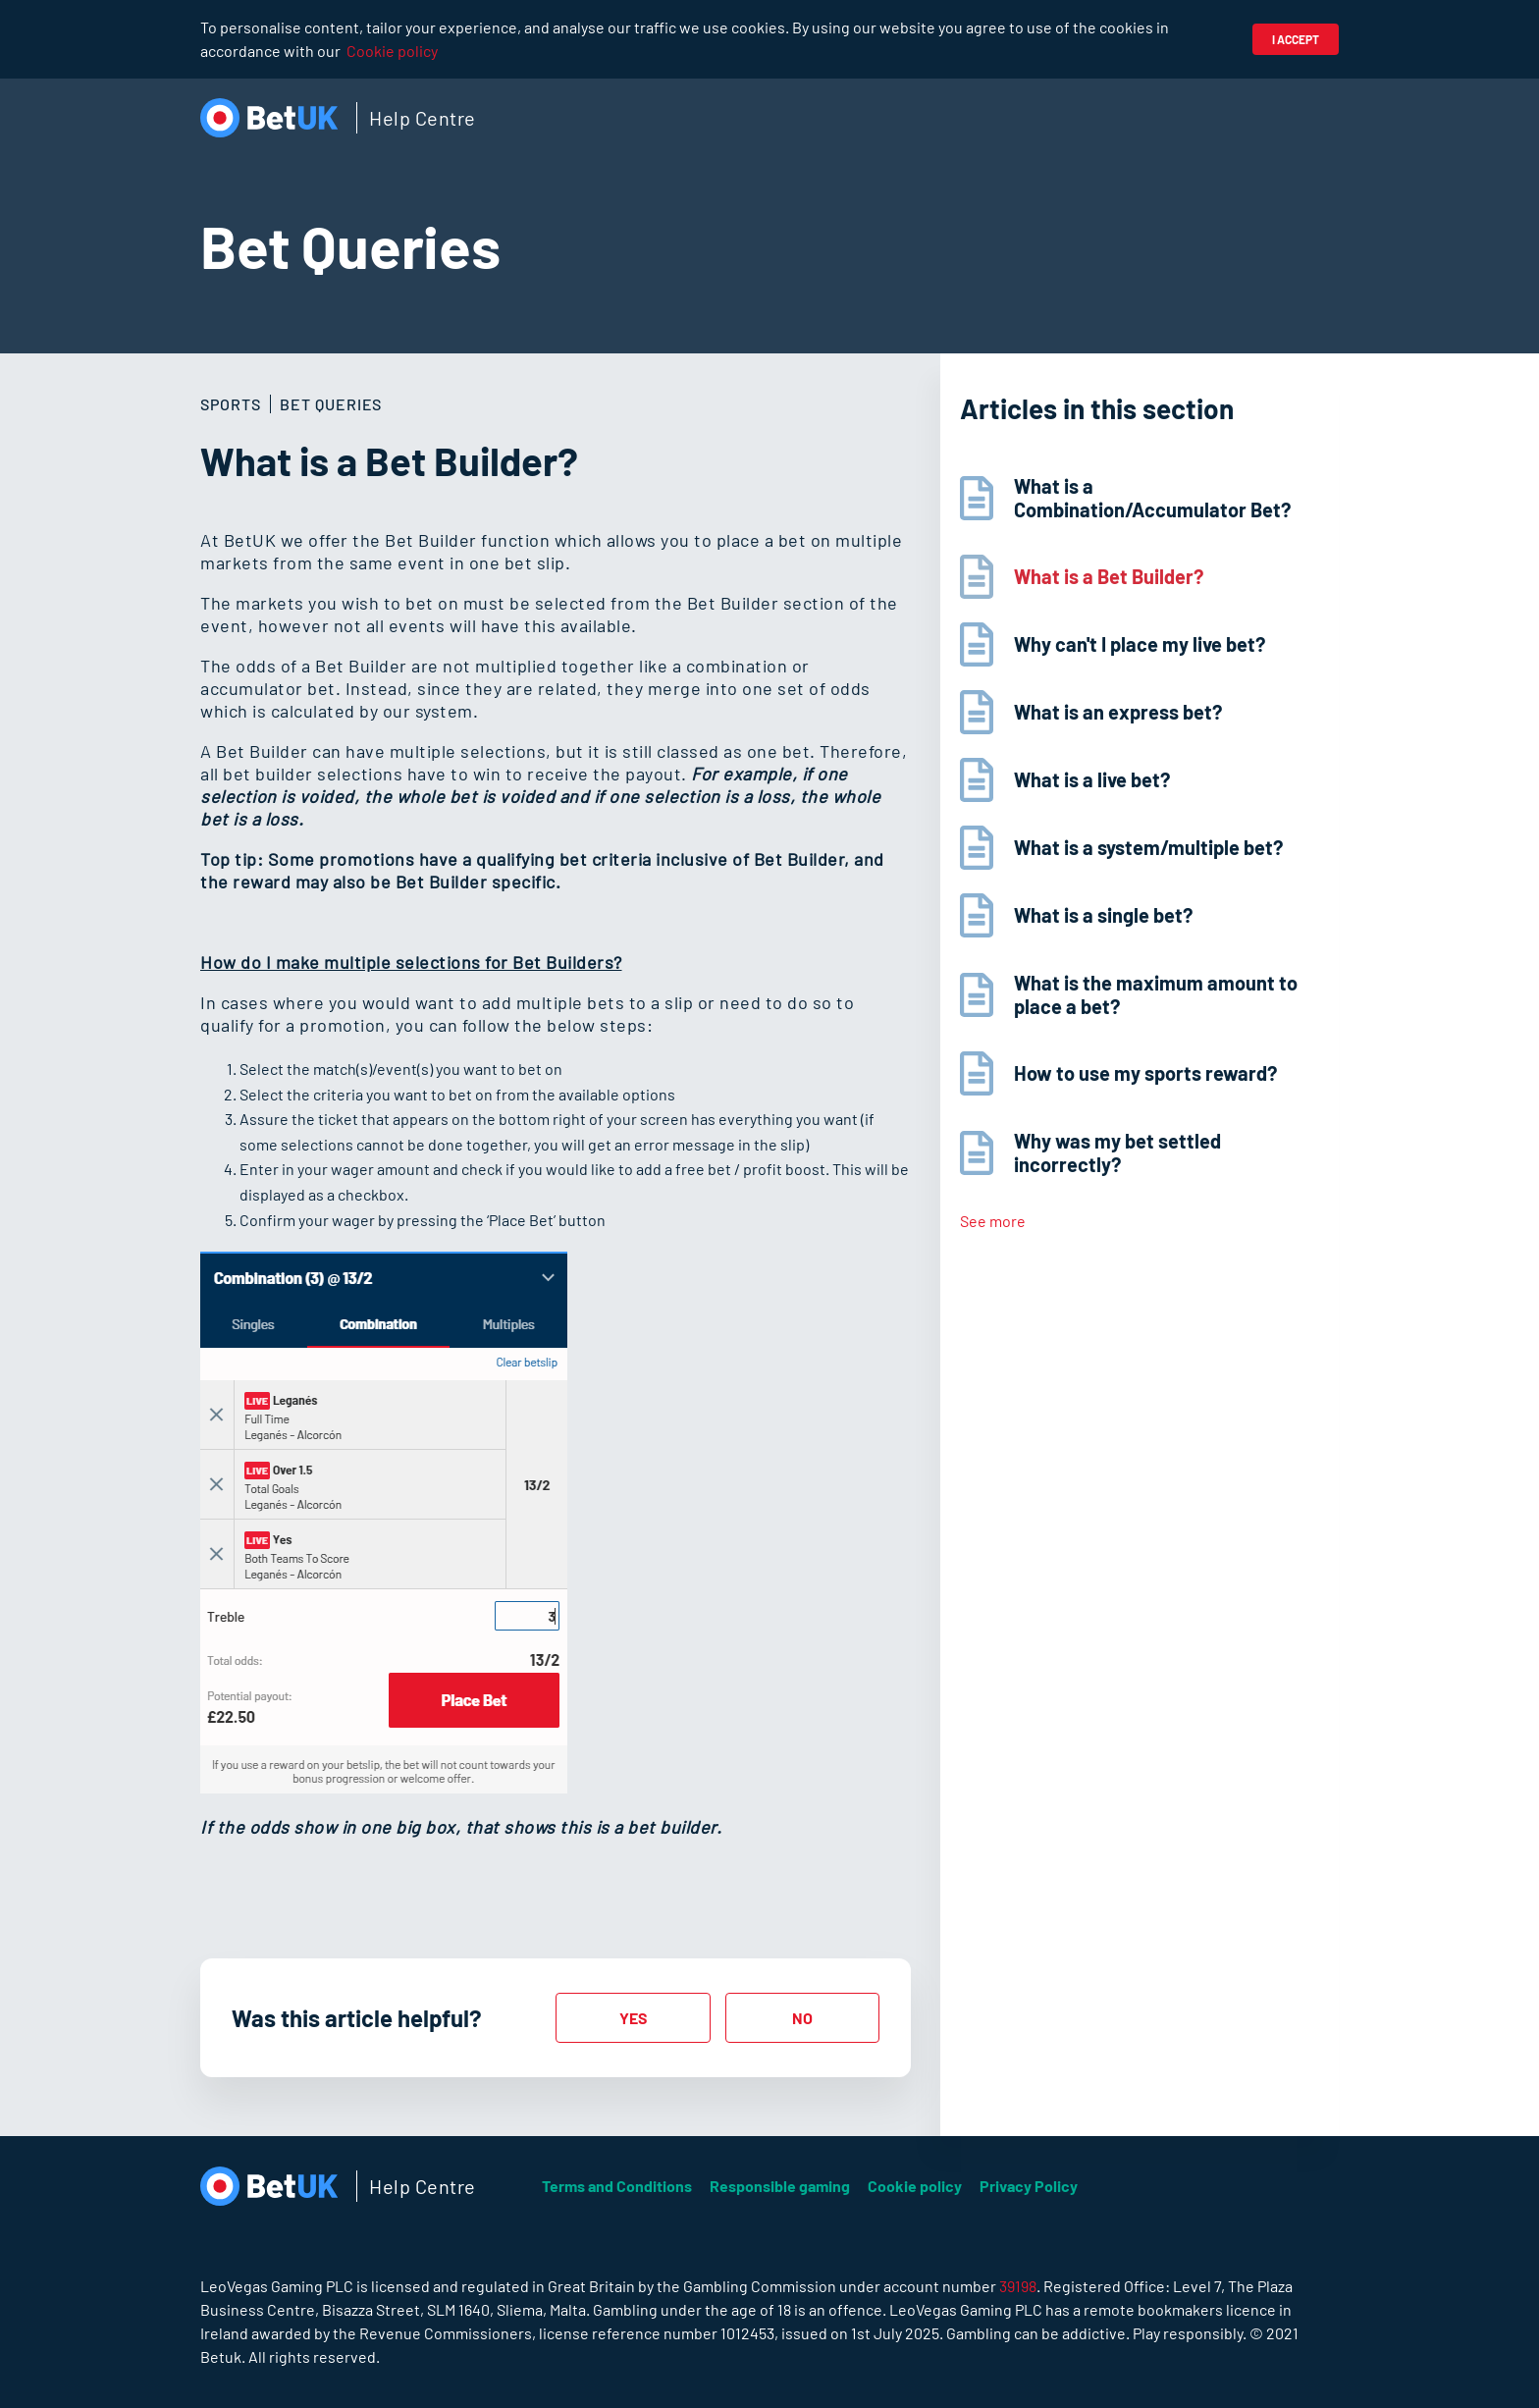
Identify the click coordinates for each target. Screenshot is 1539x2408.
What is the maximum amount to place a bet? (1156, 994)
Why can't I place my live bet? (1139, 644)
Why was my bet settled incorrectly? (1117, 1152)
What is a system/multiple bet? (1148, 847)
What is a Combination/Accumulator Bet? (1152, 497)
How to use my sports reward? (1145, 1073)
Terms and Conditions (617, 2185)
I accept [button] (1295, 39)
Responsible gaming (780, 2185)
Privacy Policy (1029, 2185)
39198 (1017, 2285)
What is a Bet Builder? (1108, 576)
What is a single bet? (1103, 915)
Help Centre (422, 118)
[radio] (633, 2018)
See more (993, 1220)
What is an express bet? (1118, 711)
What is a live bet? (1092, 779)
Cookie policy (392, 50)
